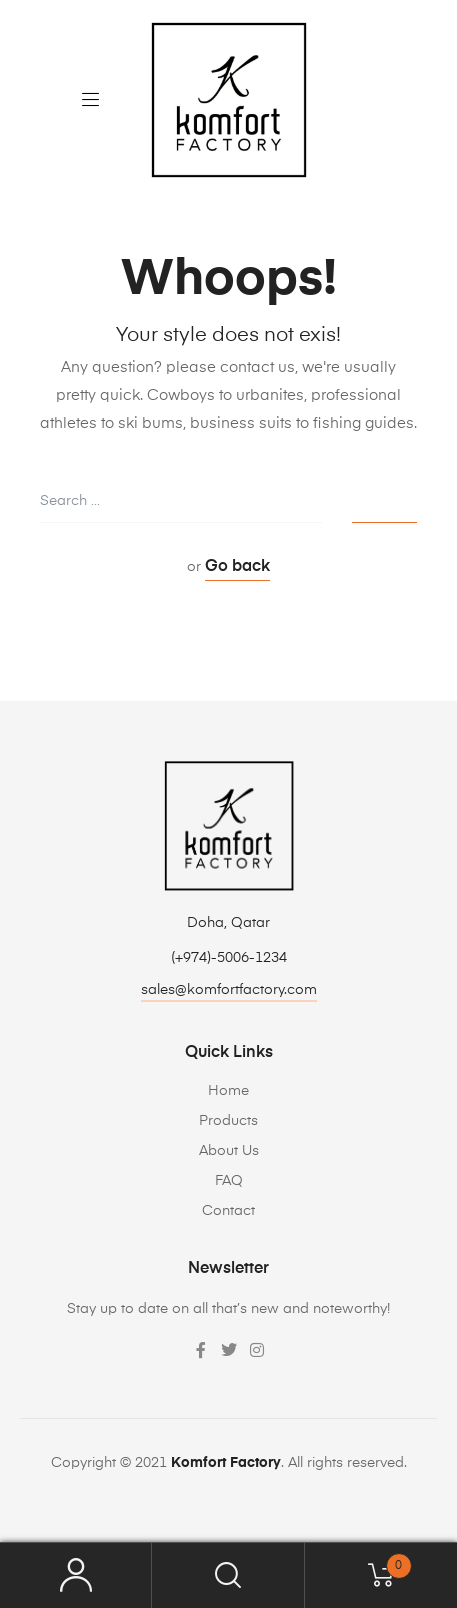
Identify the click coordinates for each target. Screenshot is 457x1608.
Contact (228, 1211)
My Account (76, 1575)
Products (228, 1121)
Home (228, 1091)
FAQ (229, 1181)
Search (228, 1575)
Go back (237, 567)
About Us (229, 1151)
